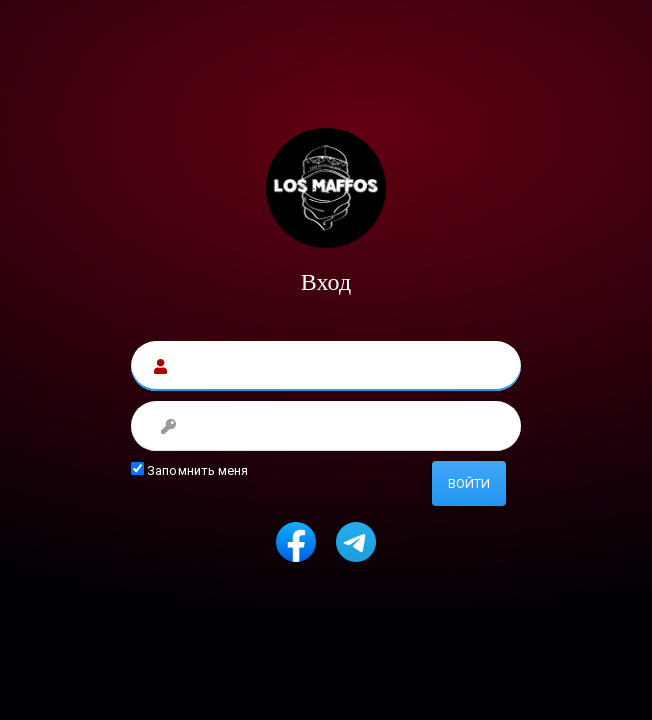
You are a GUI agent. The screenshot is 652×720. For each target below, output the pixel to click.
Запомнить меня (190, 470)
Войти (469, 483)
